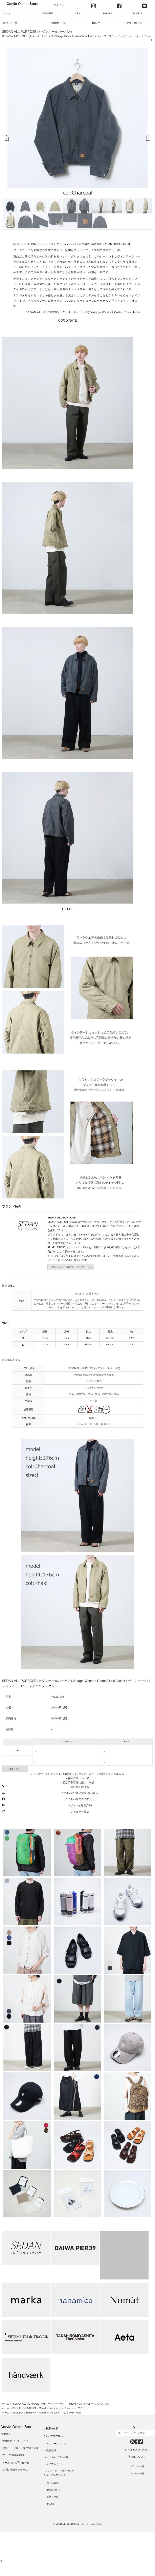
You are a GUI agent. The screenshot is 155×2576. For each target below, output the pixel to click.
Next (146, 138)
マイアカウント (54, 2464)
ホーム (5, 2403)
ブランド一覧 (137, 2466)
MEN (77, 13)
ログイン (58, 5)
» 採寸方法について (77, 1778)
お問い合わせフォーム (15, 2469)
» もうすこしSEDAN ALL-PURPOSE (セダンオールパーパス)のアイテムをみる (77, 1774)
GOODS (137, 13)
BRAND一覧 (10, 23)
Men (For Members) (49, 2408)
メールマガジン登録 (57, 2457)
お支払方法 (52, 2483)
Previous (9, 138)
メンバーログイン (56, 2443)
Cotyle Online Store (65, 2524)
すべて (7, 13)
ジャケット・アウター (75, 2408)
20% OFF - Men (72, 2412)
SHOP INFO (58, 23)
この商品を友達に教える (79, 1799)
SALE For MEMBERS (24, 2408)
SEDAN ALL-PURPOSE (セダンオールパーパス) (37, 31)
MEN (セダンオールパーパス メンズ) (89, 2403)
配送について (53, 2489)
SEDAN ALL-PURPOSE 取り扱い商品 (71, 1267)
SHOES (107, 13)
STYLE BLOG (133, 23)
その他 (50, 2503)
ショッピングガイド (54, 2475)
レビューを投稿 (80, 1811)
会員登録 (51, 2450)
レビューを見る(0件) (80, 1805)
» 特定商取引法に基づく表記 (77, 1782)
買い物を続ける (80, 1786)
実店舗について (136, 2456)
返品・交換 (52, 2496)
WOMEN (47, 13)
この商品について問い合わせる (79, 1793)
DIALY (96, 23)
